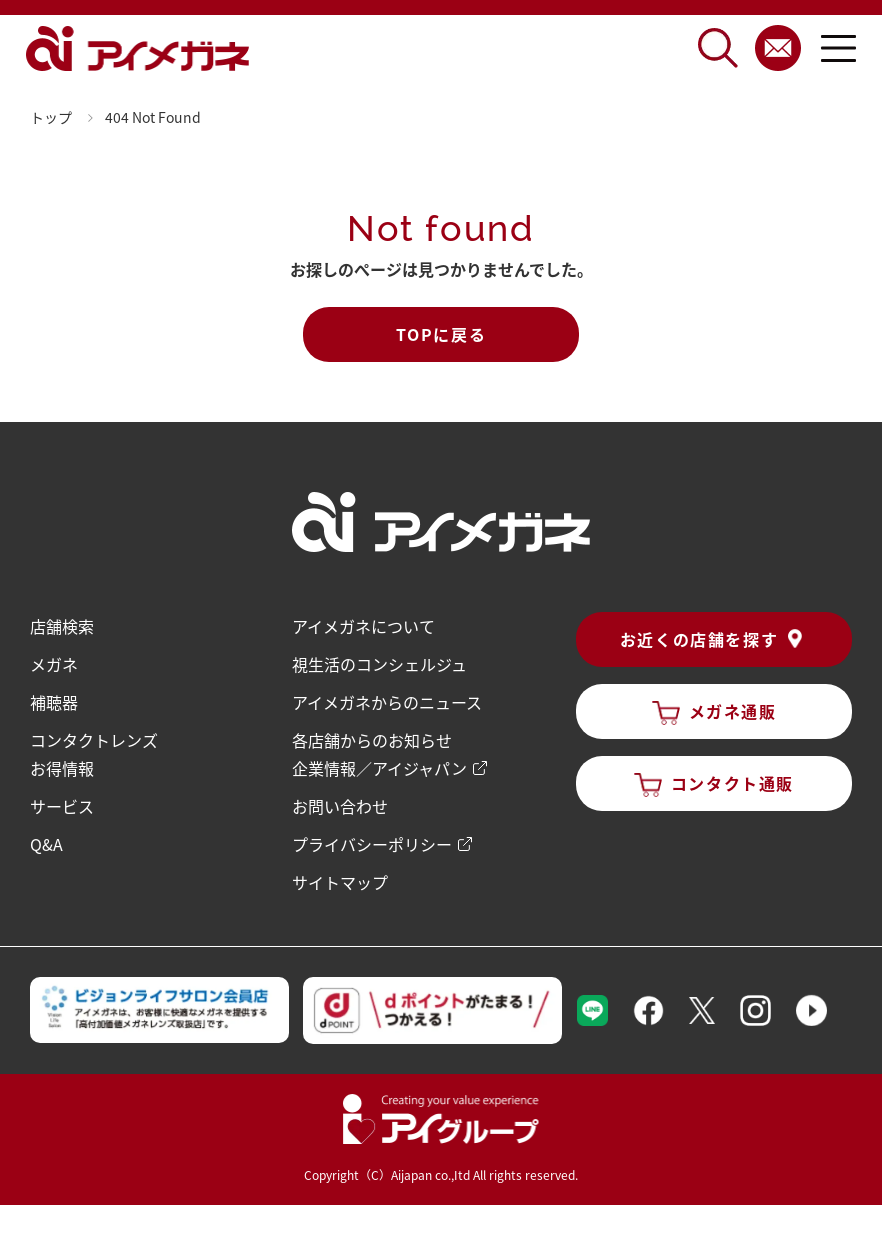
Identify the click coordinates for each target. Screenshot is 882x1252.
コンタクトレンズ (94, 740)
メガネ (54, 664)
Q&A (46, 844)
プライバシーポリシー (372, 844)
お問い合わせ (340, 806)
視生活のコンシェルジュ (379, 664)
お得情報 (62, 768)
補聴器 (54, 702)
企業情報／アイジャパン (379, 768)
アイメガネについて (363, 626)
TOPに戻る (441, 334)
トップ (51, 117)
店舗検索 (62, 626)
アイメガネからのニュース (387, 702)
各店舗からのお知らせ (372, 740)
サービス (62, 806)
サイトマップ (340, 882)
